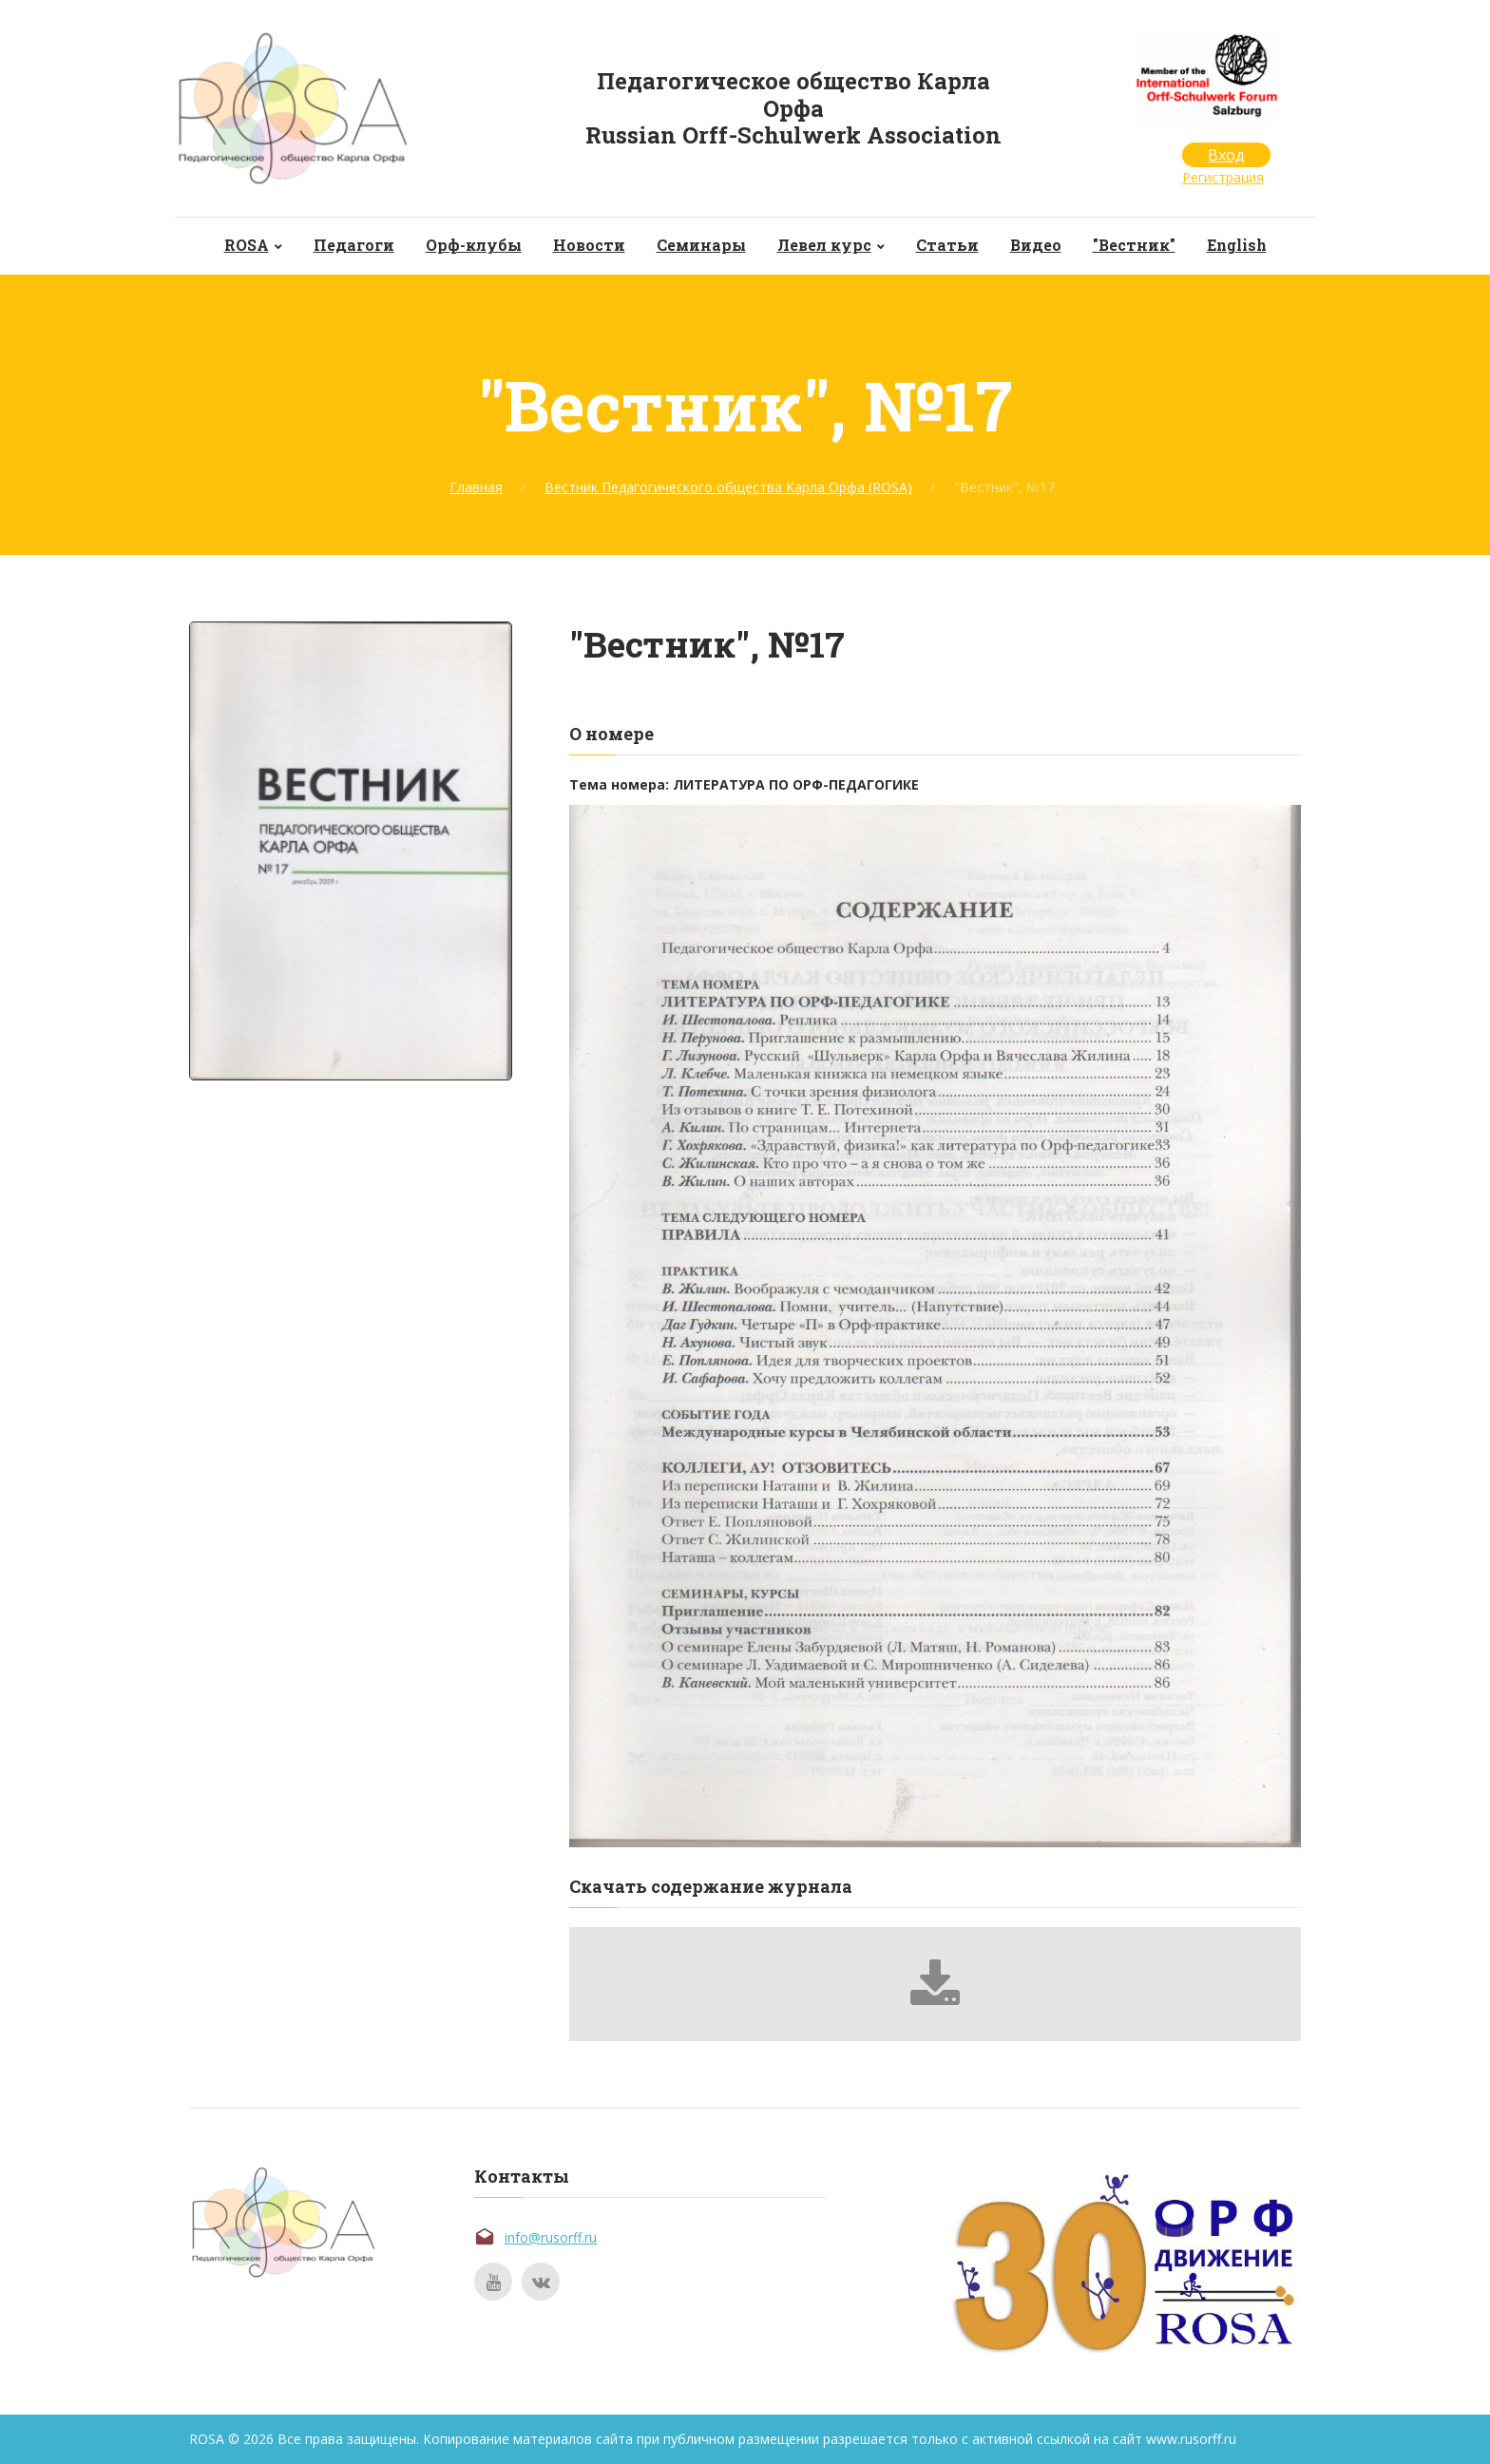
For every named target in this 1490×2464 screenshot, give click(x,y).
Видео (1035, 245)
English (1237, 245)
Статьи (947, 245)
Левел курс (824, 245)
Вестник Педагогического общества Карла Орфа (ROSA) (728, 487)
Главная (476, 487)
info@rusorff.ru (551, 2237)
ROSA (246, 245)
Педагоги (354, 245)
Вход (1226, 154)
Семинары (701, 245)
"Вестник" (1134, 245)
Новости (589, 245)
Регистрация (1223, 177)
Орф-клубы (474, 245)
